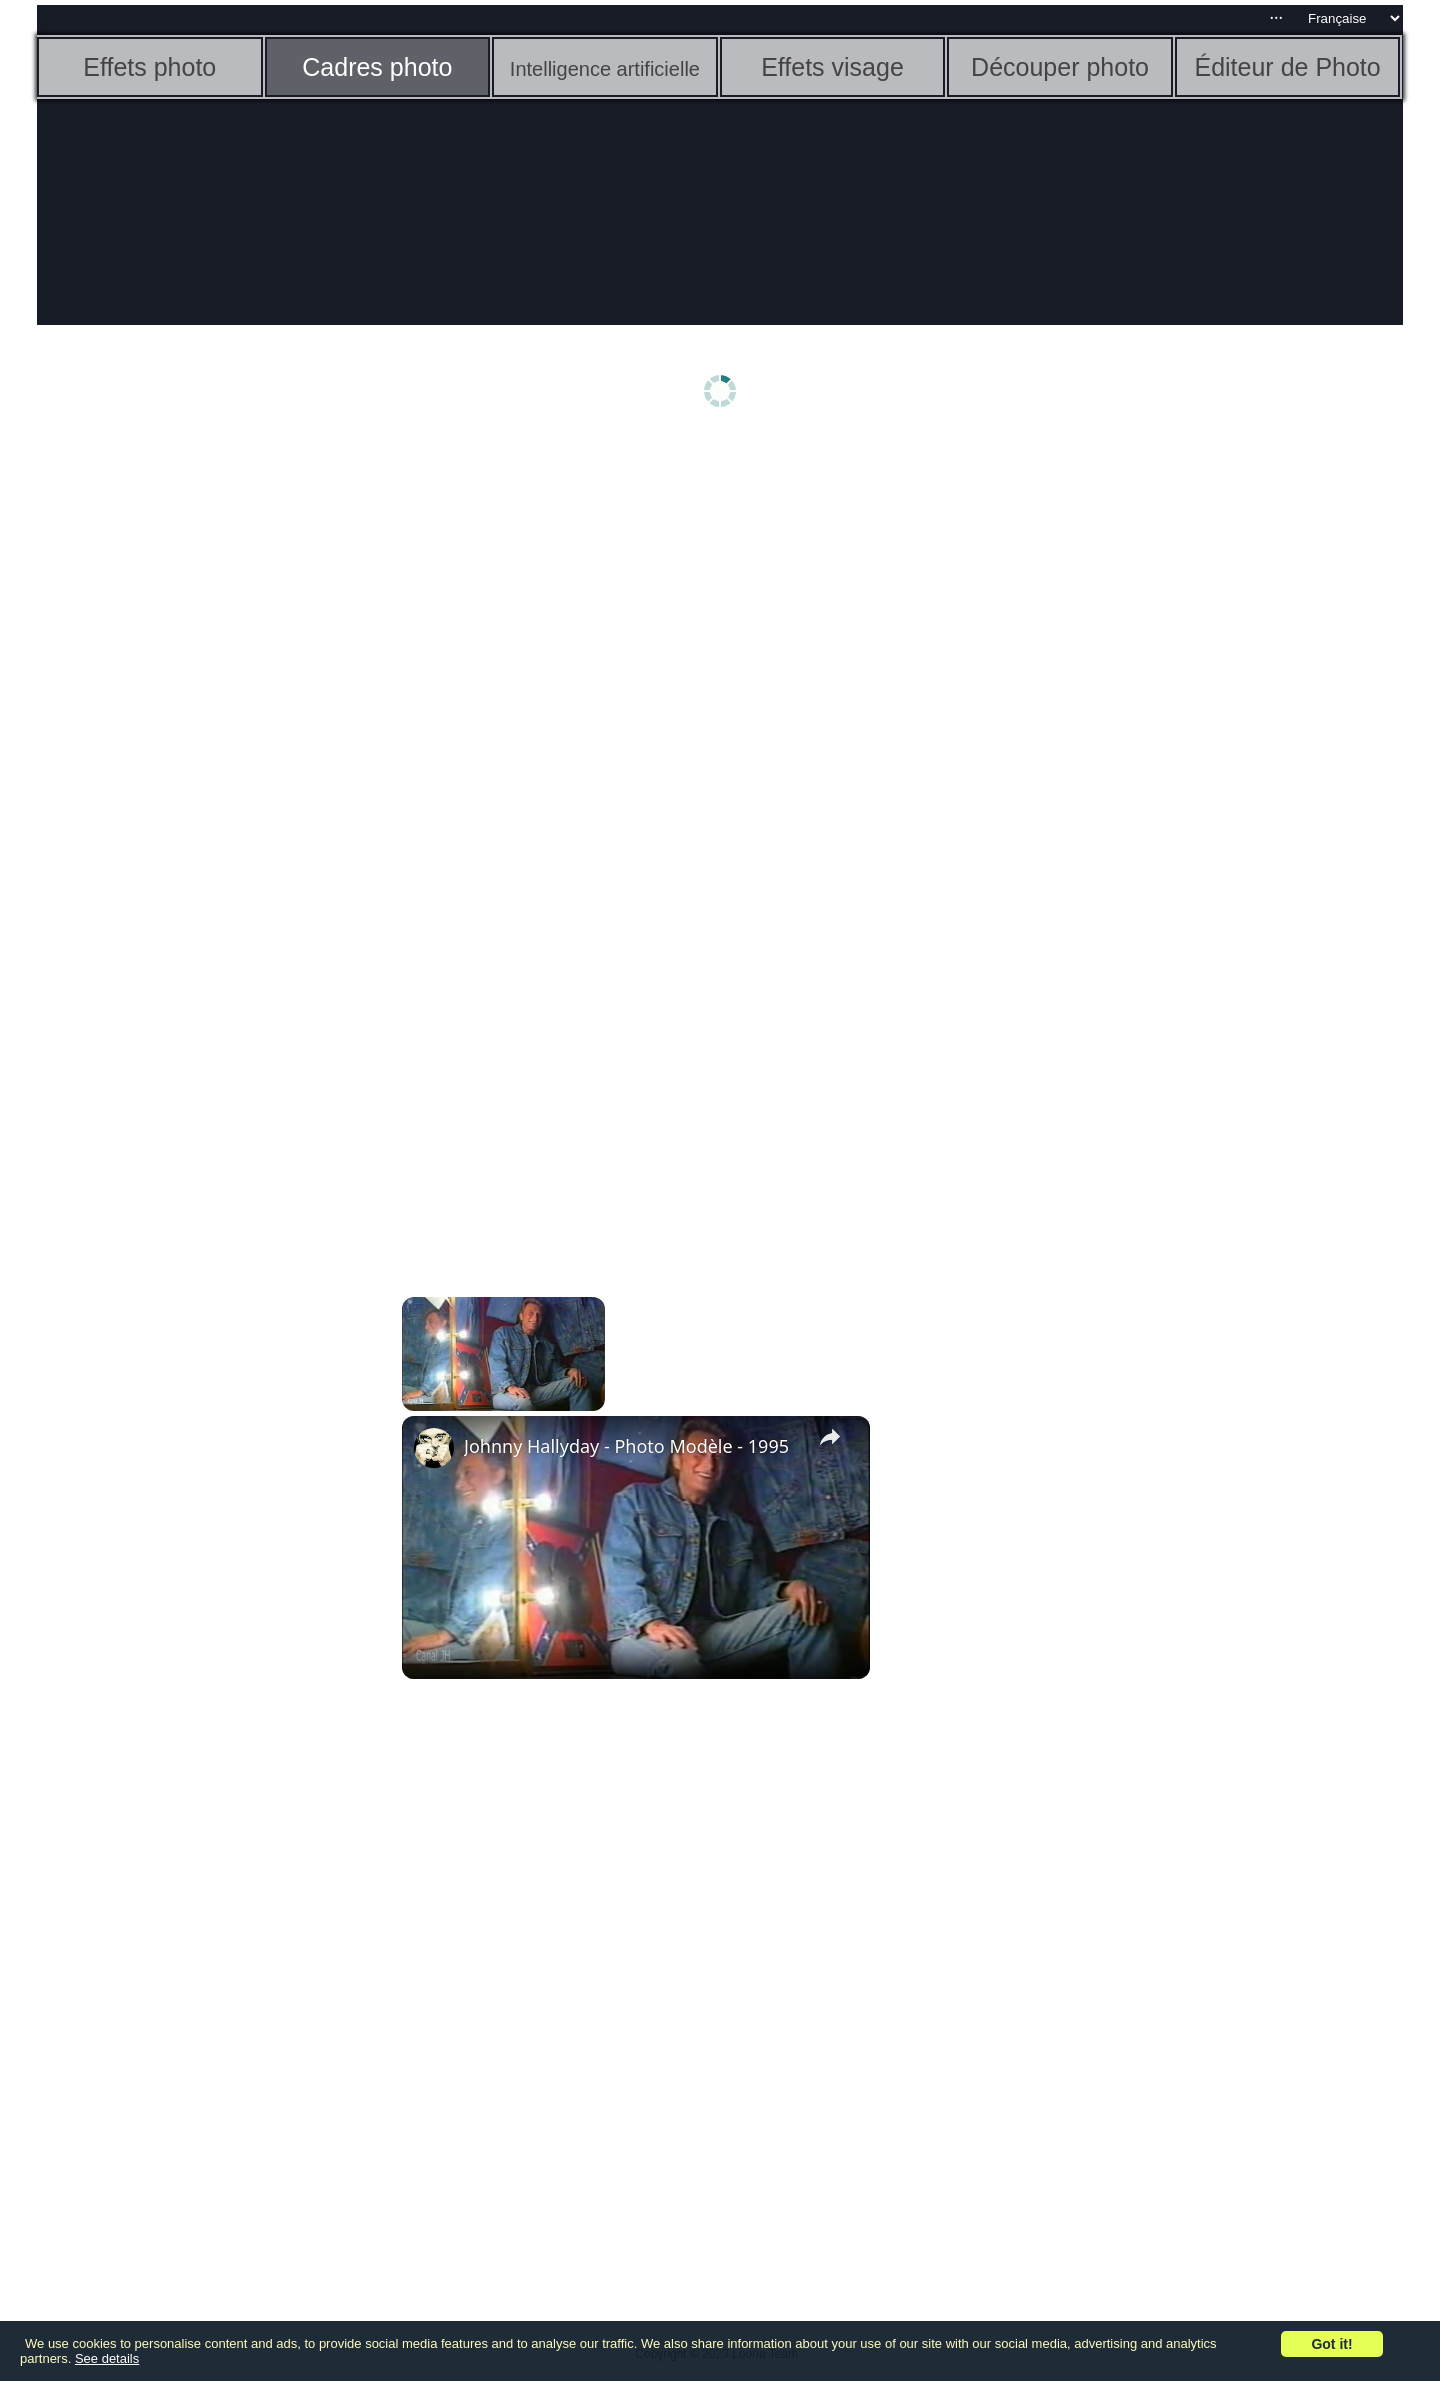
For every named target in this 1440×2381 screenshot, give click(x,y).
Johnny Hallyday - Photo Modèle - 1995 (626, 1446)
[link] (434, 1448)
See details (107, 2358)
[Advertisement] (192, 757)
